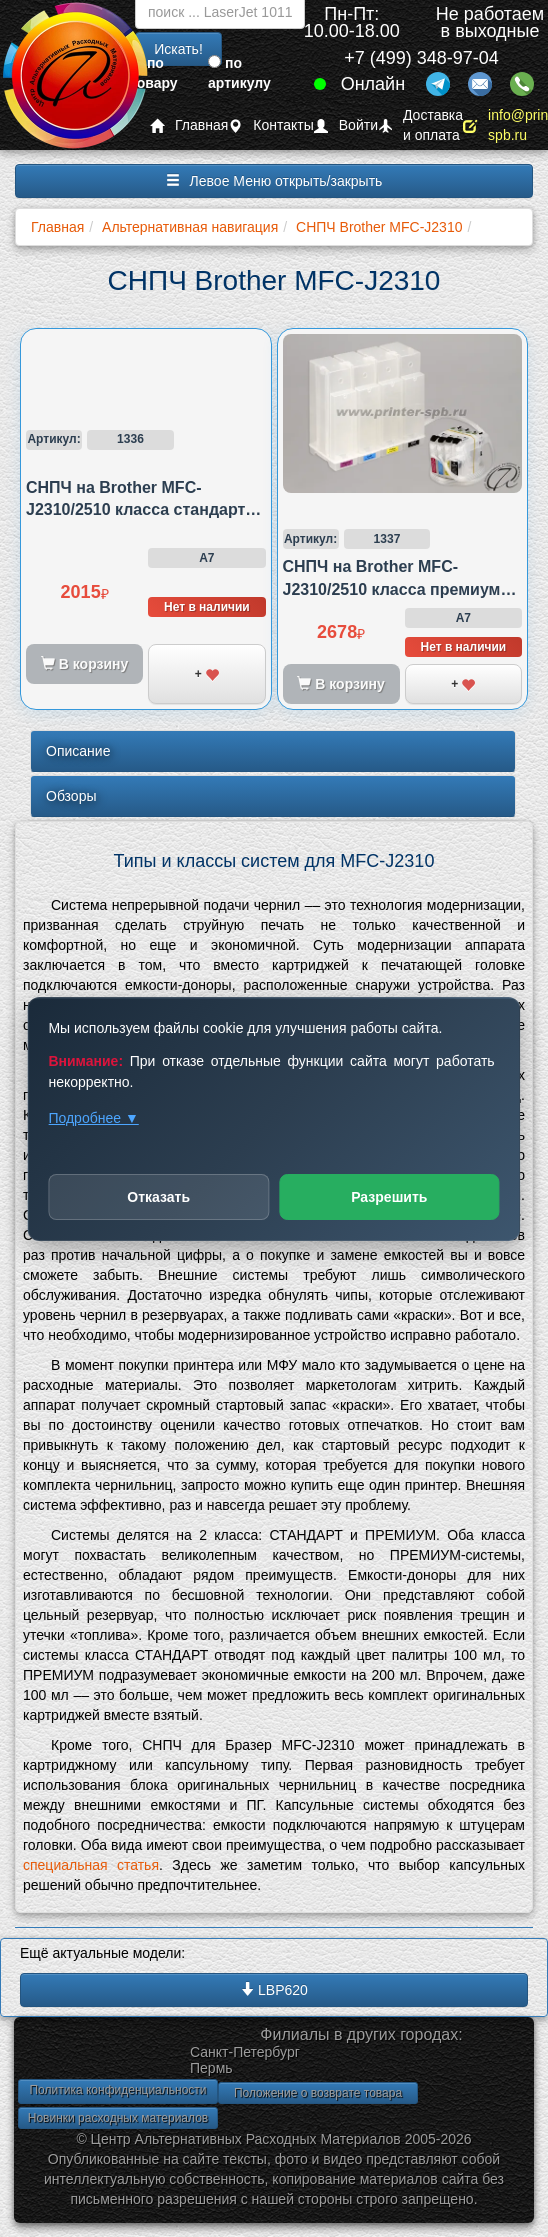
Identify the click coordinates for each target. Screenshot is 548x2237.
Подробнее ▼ (93, 1118)
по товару (154, 73)
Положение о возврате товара (318, 2093)
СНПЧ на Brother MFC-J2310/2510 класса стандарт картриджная (135, 510)
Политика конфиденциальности (117, 2090)
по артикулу (239, 73)
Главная (189, 125)
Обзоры (71, 796)
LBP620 (274, 1990)
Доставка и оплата (420, 125)
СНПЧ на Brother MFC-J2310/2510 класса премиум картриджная (392, 589)
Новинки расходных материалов (118, 2118)
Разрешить (389, 1197)
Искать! (178, 49)
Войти (346, 125)
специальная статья (91, 1865)
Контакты (270, 125)
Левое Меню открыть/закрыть (274, 181)
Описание (78, 751)
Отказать (158, 1197)
